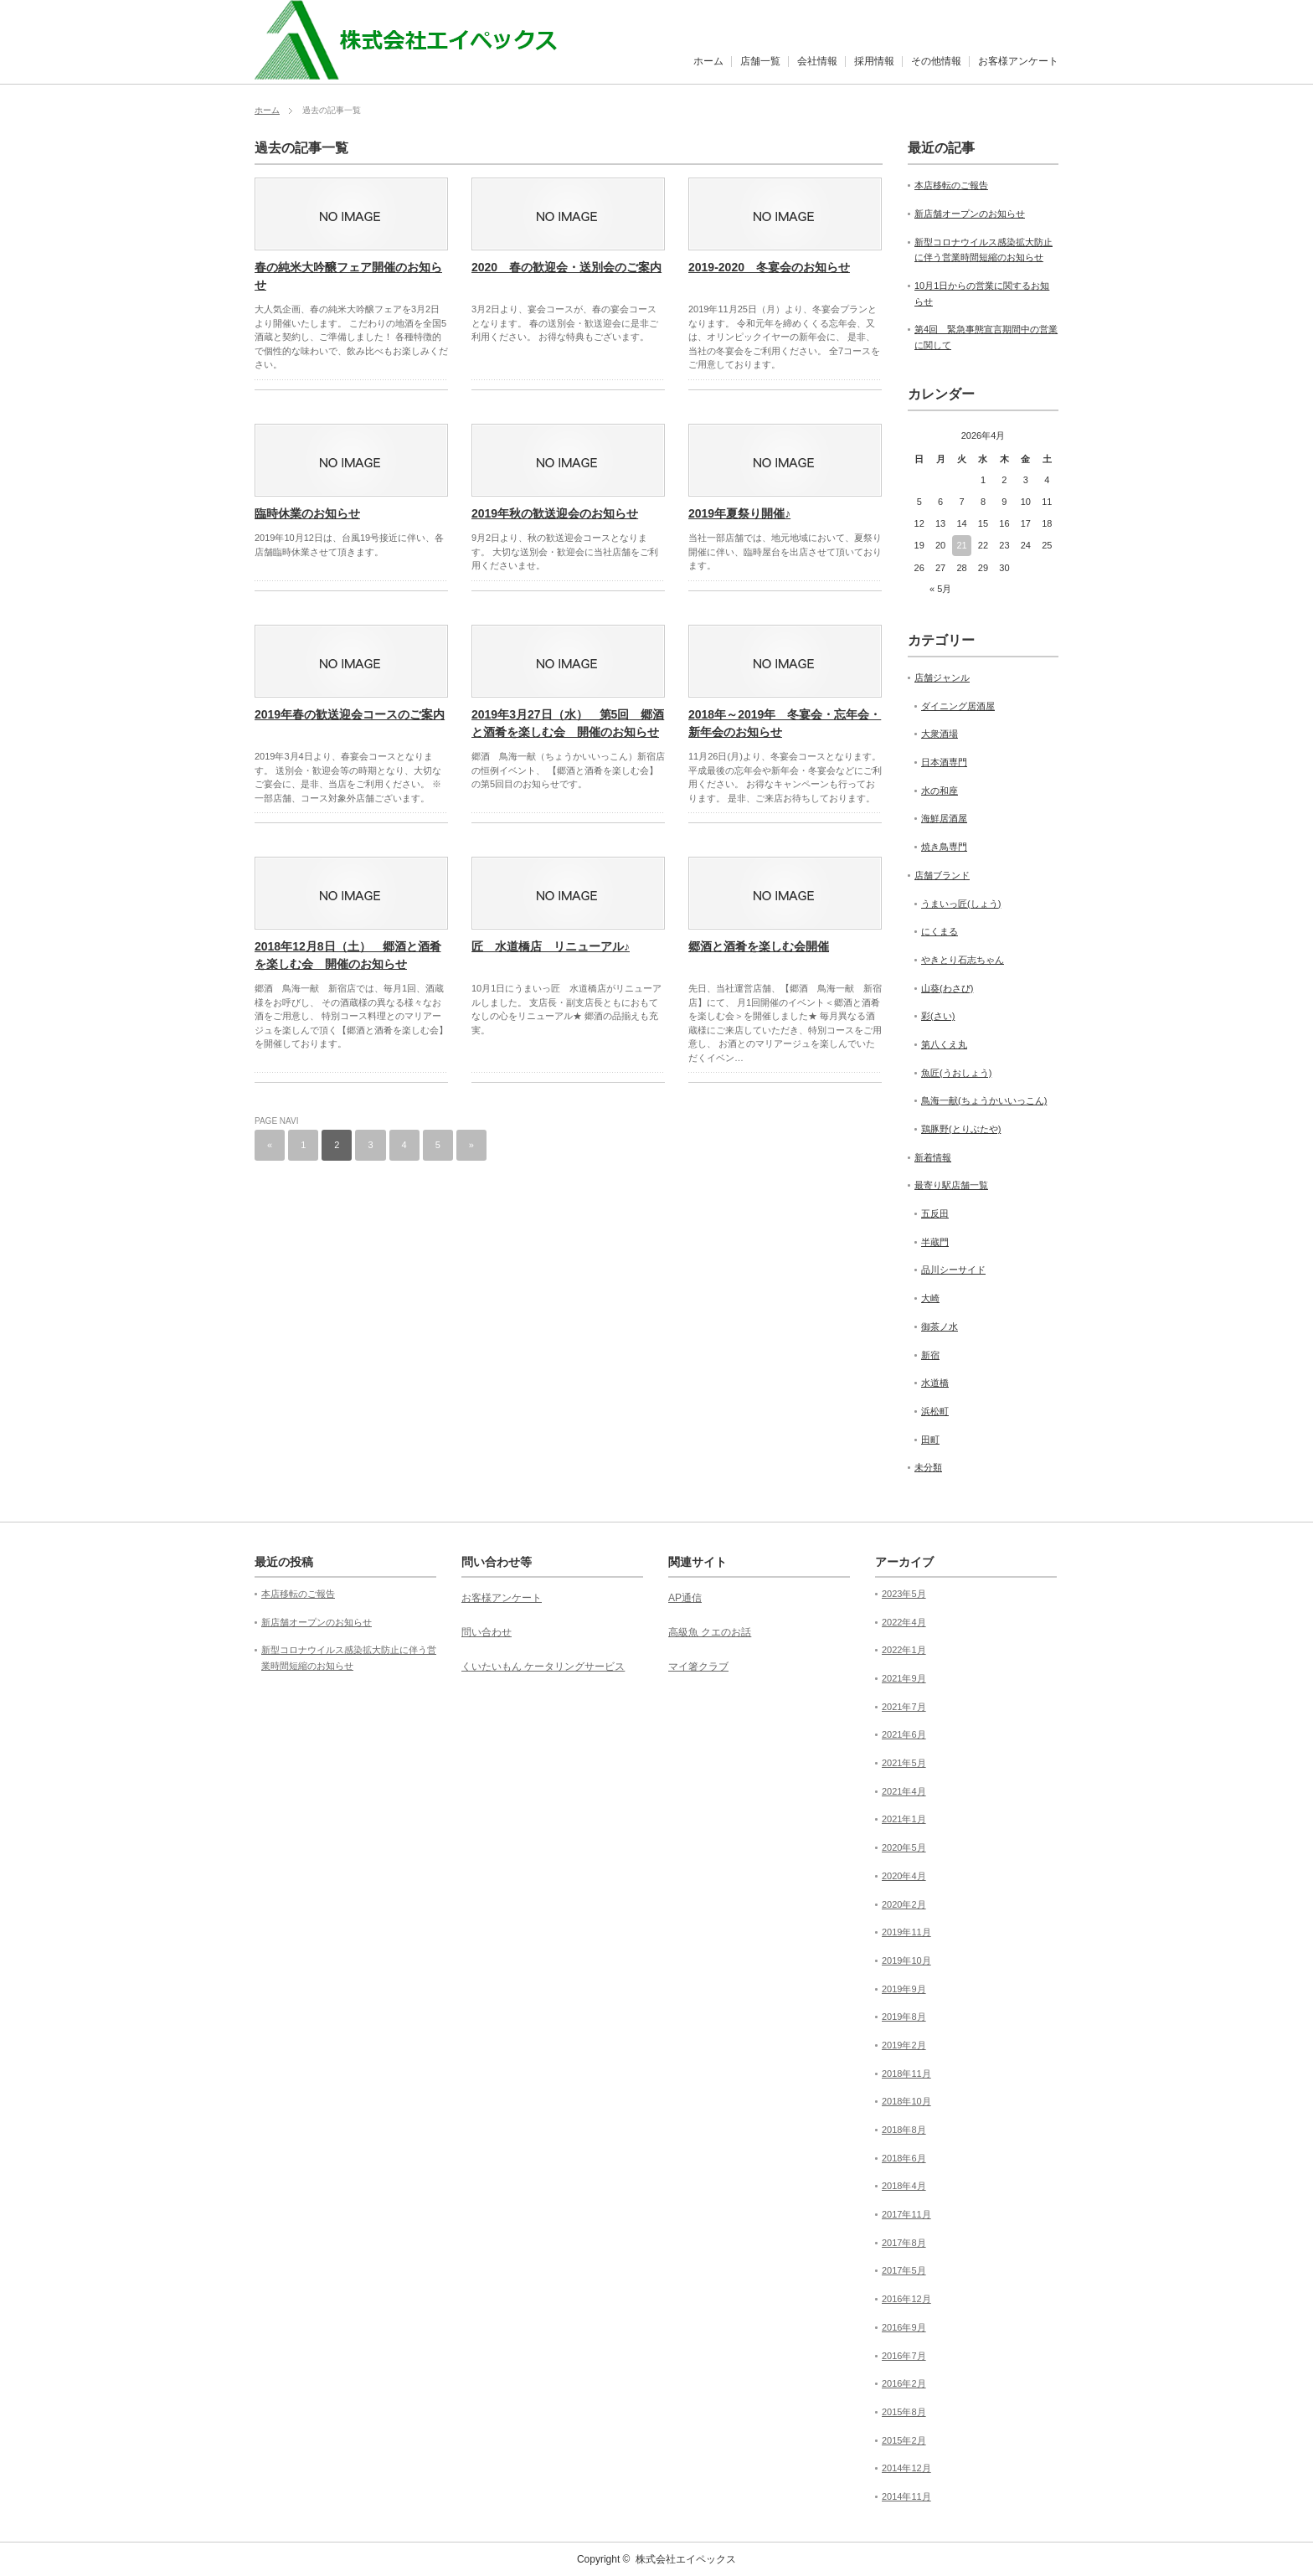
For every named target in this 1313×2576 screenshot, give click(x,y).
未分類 (928, 1467)
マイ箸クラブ (698, 1666)
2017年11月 (906, 2214)
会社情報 (817, 61)
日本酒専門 (944, 762)
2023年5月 (904, 1594)
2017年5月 (904, 2270)
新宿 (930, 1355)
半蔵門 (935, 1242)
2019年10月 (906, 1960)
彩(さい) (938, 1016)
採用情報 (874, 61)
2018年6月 (904, 2158)
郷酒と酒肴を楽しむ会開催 (758, 946)
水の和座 (939, 791)
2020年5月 (904, 1847)
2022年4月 (904, 1622)
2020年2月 (904, 1904)
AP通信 (685, 1598)
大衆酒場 (939, 734)
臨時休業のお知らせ (307, 513)
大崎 (930, 1298)
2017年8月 (904, 2243)
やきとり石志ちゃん (962, 960)
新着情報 (932, 1157)
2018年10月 (906, 2101)
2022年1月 (904, 1650)
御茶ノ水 (939, 1326)
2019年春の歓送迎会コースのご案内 (350, 714)
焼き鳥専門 (944, 847)
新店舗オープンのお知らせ (969, 214)
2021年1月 (904, 1819)
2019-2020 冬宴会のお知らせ (769, 267)
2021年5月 (904, 1763)
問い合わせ (486, 1632)
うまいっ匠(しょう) (961, 904)
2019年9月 (904, 1989)
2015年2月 (904, 2440)
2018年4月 (904, 2186)
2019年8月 (904, 2017)
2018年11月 (906, 2074)
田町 (930, 1440)
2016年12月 (906, 2299)
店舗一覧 (760, 61)
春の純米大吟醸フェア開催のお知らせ (348, 275)
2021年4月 (904, 1791)
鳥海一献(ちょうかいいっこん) (984, 1100)
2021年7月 (904, 1707)
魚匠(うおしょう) (956, 1073)
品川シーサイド (953, 1270)
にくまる (939, 931)
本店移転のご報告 (951, 185)
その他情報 (936, 61)
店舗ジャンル (942, 677)
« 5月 (940, 589)
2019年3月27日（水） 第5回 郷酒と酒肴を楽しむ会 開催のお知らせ (567, 723)
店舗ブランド (942, 875)
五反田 (935, 1213)
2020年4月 (904, 1876)
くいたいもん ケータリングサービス (543, 1666)
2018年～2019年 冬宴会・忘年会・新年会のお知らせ (784, 723)
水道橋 (935, 1383)
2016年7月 (904, 2356)
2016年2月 (904, 2383)
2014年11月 (906, 2496)
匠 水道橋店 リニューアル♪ (550, 946)
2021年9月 (904, 1678)
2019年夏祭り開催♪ (739, 513)
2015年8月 (904, 2412)
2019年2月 (904, 2045)
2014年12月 (906, 2468)
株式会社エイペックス (686, 2559)
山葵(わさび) (947, 988)
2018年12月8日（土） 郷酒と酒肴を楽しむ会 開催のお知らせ (348, 955)
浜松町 (935, 1411)
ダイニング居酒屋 (958, 706)
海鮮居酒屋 (944, 818)
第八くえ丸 (944, 1044)
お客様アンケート (1018, 61)
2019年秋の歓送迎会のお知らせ (554, 513)
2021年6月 (904, 1734)
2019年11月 (906, 1932)
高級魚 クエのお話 (709, 1632)
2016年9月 (904, 2327)
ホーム (708, 61)
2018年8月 (904, 2130)
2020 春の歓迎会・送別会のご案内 (566, 267)
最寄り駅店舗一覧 (951, 1185)
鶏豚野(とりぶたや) (961, 1129)
